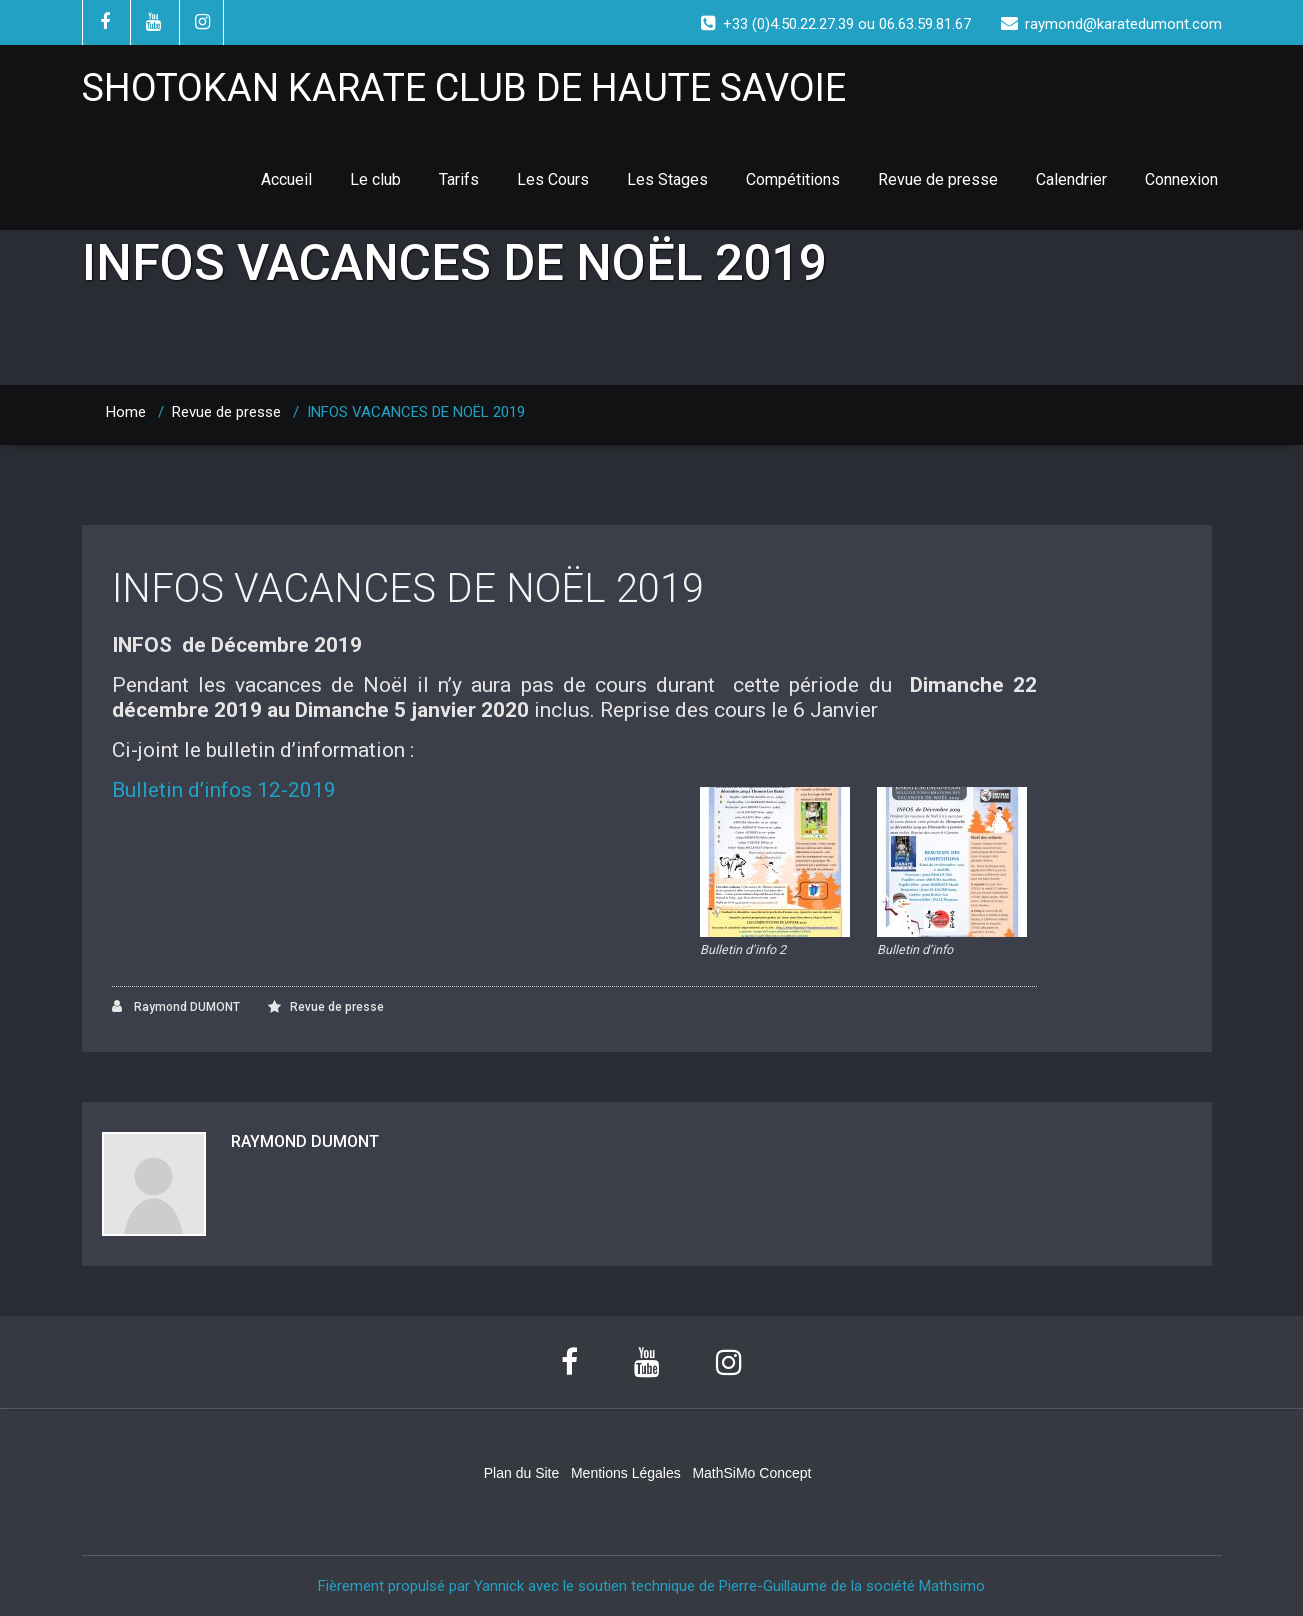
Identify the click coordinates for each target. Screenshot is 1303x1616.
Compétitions (793, 179)
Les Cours (553, 179)
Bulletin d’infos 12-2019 (224, 790)
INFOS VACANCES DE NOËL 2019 (408, 588)
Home (126, 412)
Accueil (286, 179)
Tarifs (459, 179)
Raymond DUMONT (176, 1006)
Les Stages (667, 179)
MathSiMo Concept (751, 1473)
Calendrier (1071, 179)
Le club (375, 179)
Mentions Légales (626, 1473)
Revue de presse (938, 179)
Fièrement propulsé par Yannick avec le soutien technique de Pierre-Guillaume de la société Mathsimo (651, 1586)
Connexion (1181, 179)
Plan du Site (522, 1473)
